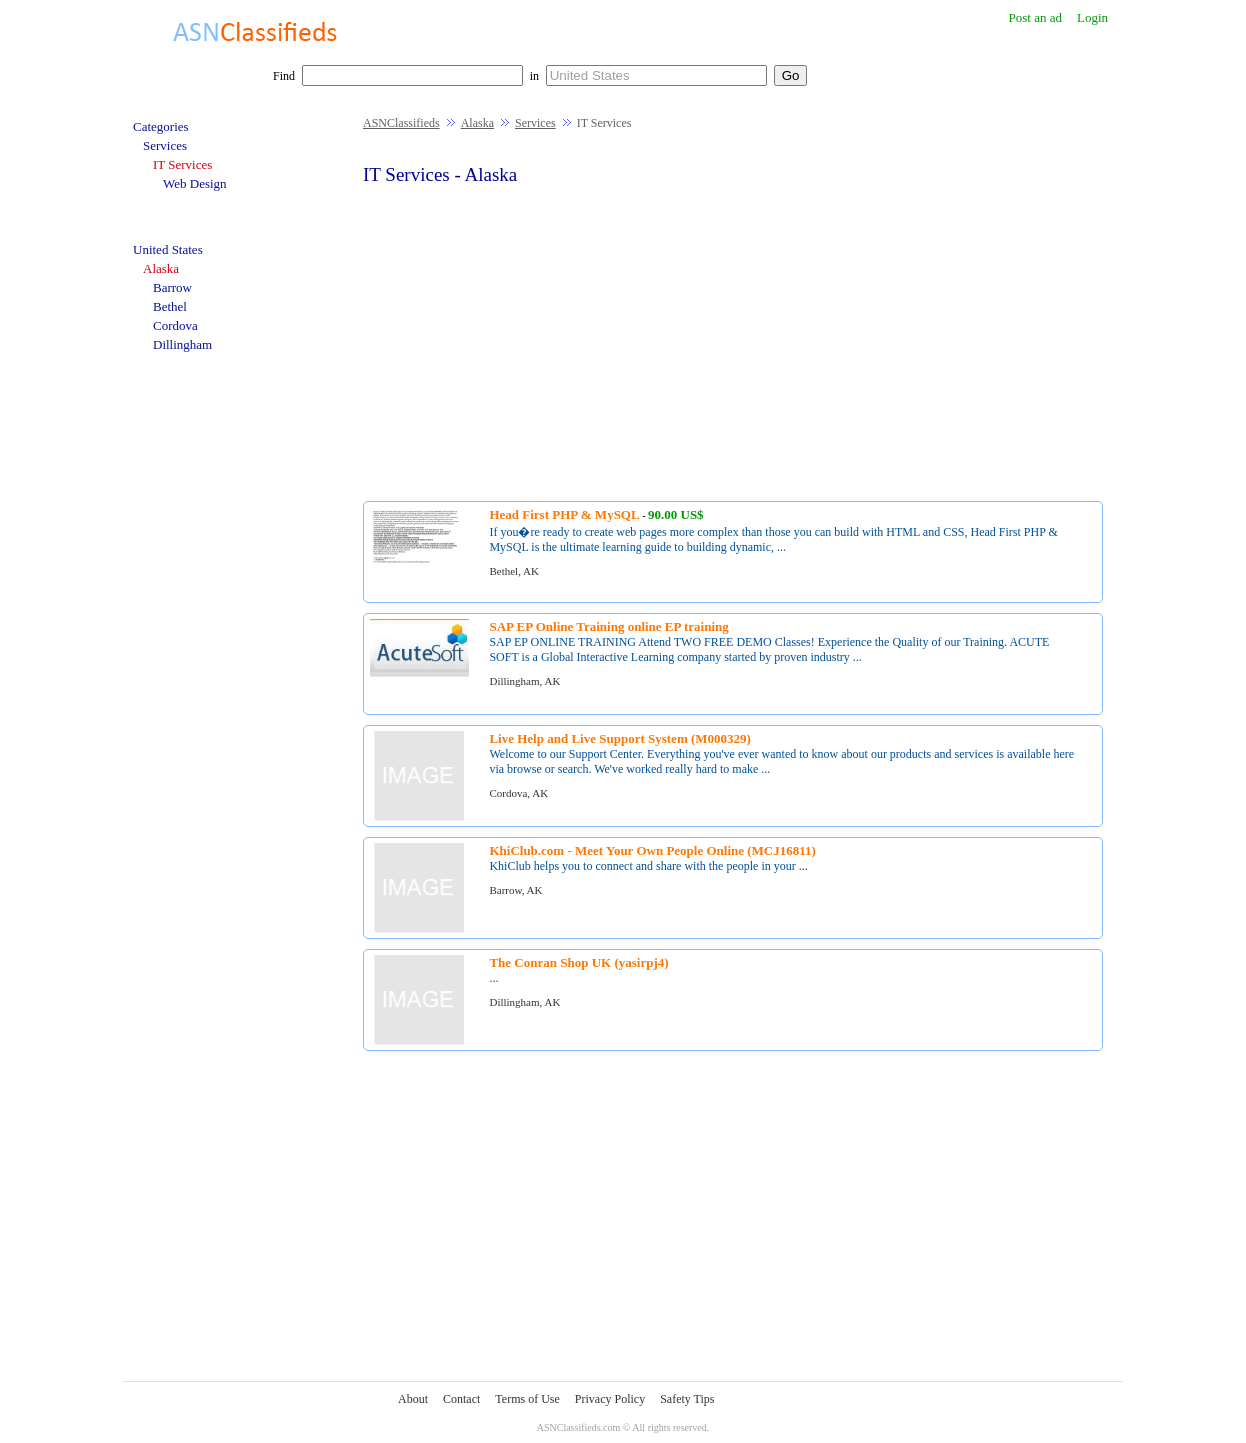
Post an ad (1034, 17)
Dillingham (182, 344)
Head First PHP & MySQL (564, 514)
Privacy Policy (610, 1399)
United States (168, 249)
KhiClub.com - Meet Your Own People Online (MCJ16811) (652, 850)
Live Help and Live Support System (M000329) (619, 738)
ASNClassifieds (401, 123)
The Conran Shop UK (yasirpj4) (578, 962)
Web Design (195, 183)
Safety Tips (687, 1399)
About (413, 1399)
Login (1092, 17)
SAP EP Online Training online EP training (608, 626)
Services (535, 123)
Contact (461, 1399)
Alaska (477, 123)
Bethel (170, 306)
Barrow (172, 287)
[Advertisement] (733, 341)
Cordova (175, 325)
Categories (161, 126)
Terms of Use (527, 1399)
